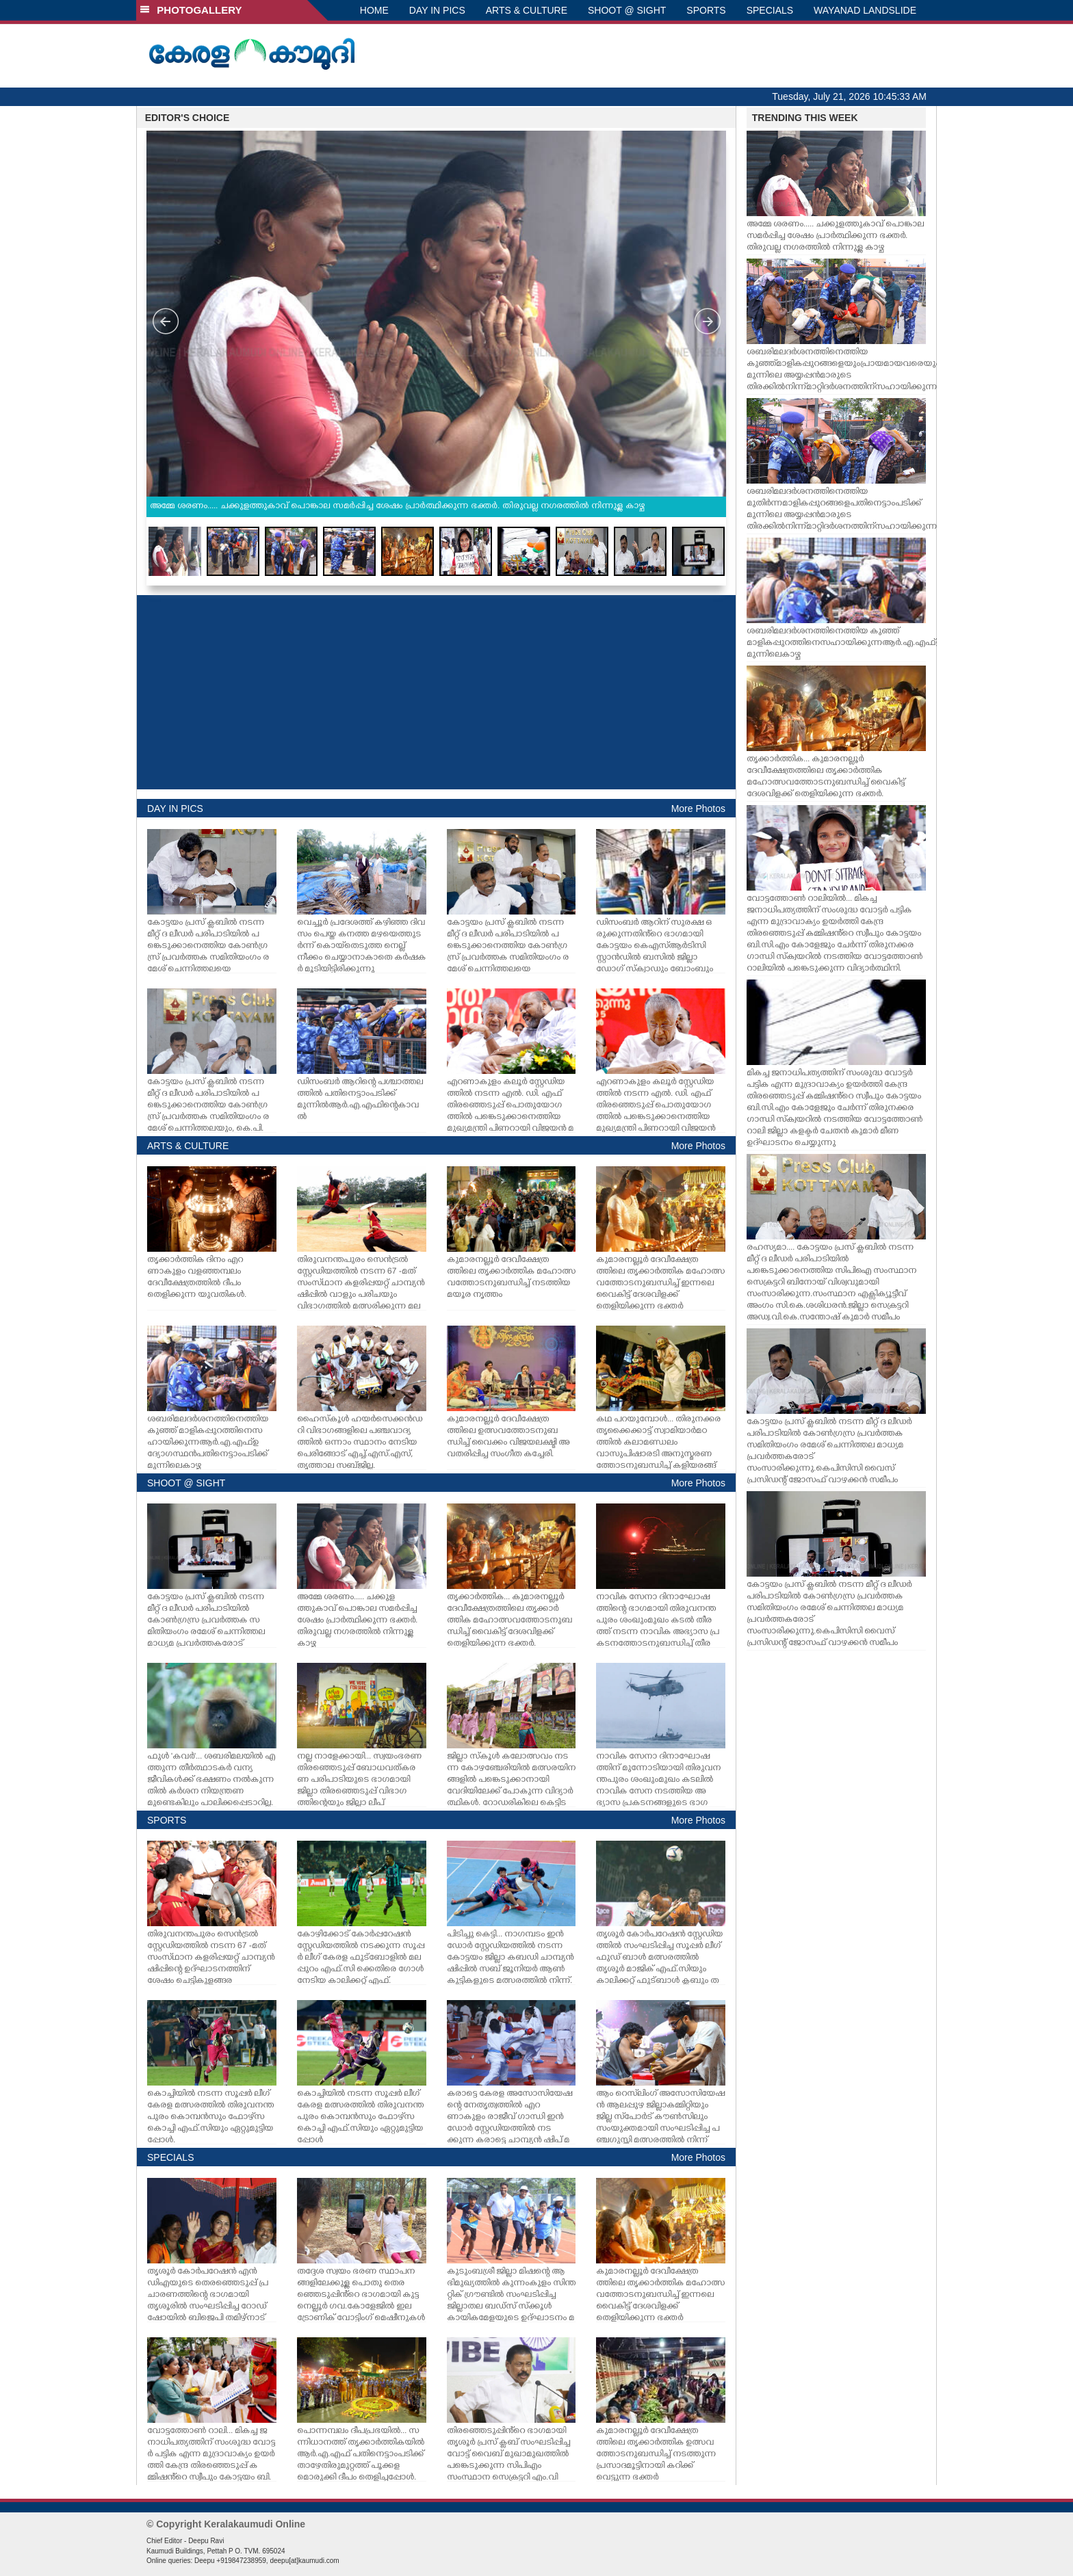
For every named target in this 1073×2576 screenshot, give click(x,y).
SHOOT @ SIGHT (627, 10)
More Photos (698, 808)
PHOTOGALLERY (191, 10)
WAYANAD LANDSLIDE (865, 10)
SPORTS (705, 10)
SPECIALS (770, 10)
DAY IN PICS (437, 10)
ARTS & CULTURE (526, 10)
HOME (374, 10)
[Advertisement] (436, 692)
